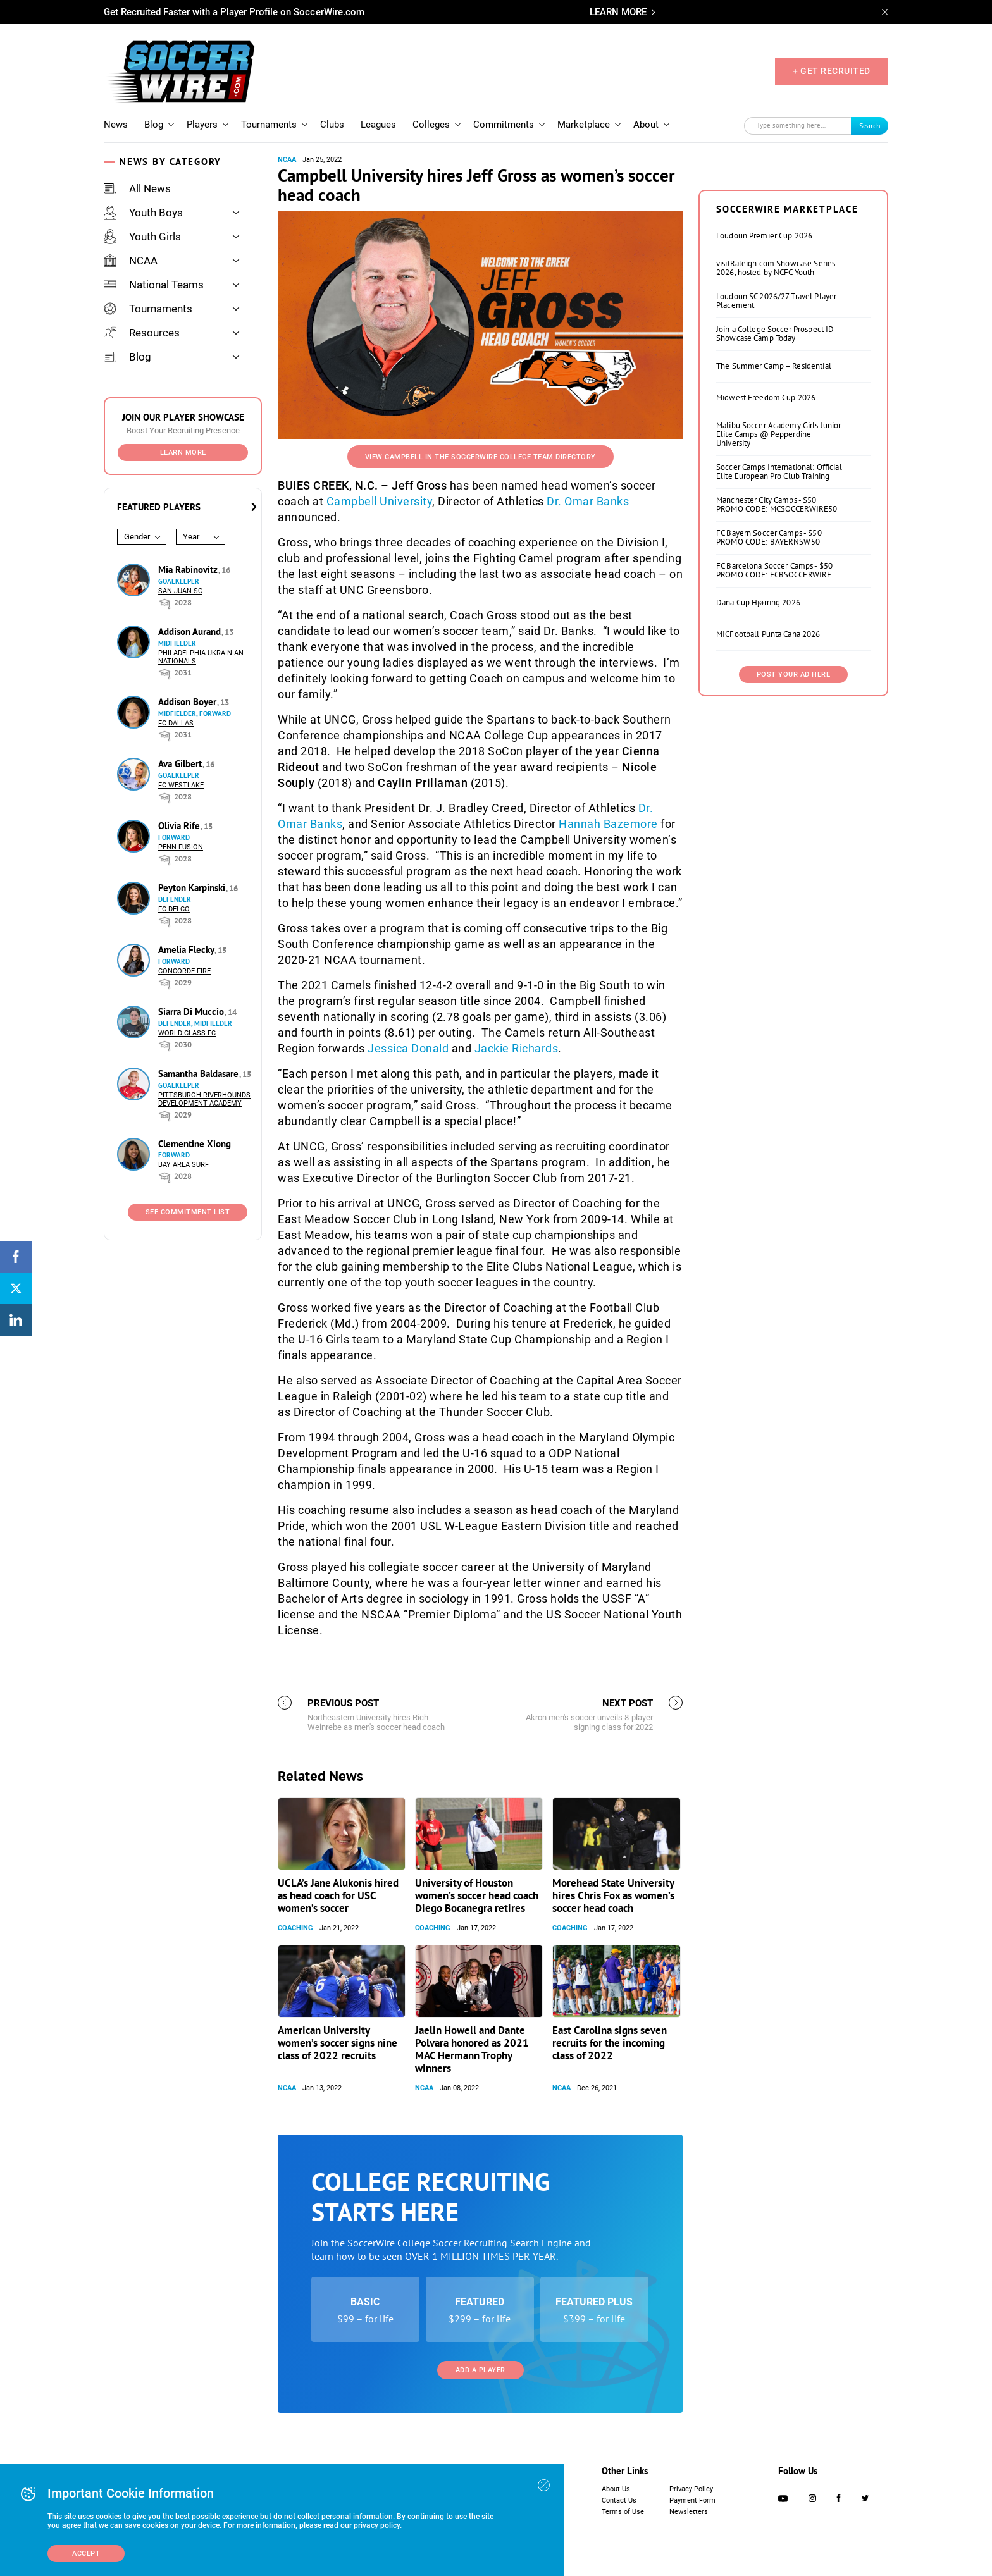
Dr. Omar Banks (588, 501)
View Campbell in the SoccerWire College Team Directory (480, 457)
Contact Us (619, 2500)
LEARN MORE (618, 12)
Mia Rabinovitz (189, 570)
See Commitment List (188, 1212)
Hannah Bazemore (608, 823)
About (646, 125)
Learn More (183, 452)
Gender (137, 536)
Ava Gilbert (181, 764)
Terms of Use (623, 2512)
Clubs (332, 125)
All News (137, 188)
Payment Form (692, 2500)
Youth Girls (142, 236)
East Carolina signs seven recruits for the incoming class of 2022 (609, 2042)
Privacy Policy (691, 2489)
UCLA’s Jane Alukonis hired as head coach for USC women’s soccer (338, 1895)
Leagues (378, 125)
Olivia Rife (180, 826)
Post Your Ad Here (794, 674)
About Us (616, 2489)
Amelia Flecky (187, 950)
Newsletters (688, 2512)
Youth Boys (143, 212)
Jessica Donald (408, 1048)
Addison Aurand (190, 632)
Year (191, 536)
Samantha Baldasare (199, 1074)
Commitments (503, 125)
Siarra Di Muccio (192, 1012)
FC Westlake (181, 785)
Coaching (295, 1928)
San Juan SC (180, 591)
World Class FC (187, 1033)
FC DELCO (174, 909)
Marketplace (583, 125)
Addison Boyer (188, 702)
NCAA (131, 260)
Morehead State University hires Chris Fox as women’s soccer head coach (613, 1895)
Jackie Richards (516, 1048)
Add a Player (480, 2370)
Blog (153, 125)
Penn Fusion (180, 847)
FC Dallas (176, 723)
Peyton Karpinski (193, 888)
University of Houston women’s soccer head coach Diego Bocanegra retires (476, 1895)
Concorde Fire (184, 971)
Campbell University (379, 501)
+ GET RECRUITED (832, 71)
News (116, 125)
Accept (86, 2553)
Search (870, 125)
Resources (142, 332)
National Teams (154, 284)
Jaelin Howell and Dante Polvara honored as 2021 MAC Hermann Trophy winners (472, 2049)
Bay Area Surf (183, 1165)
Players (202, 125)
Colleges (431, 125)
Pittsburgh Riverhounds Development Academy (204, 1099)
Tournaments (269, 125)
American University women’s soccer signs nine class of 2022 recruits (337, 2042)
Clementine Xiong (194, 1144)
